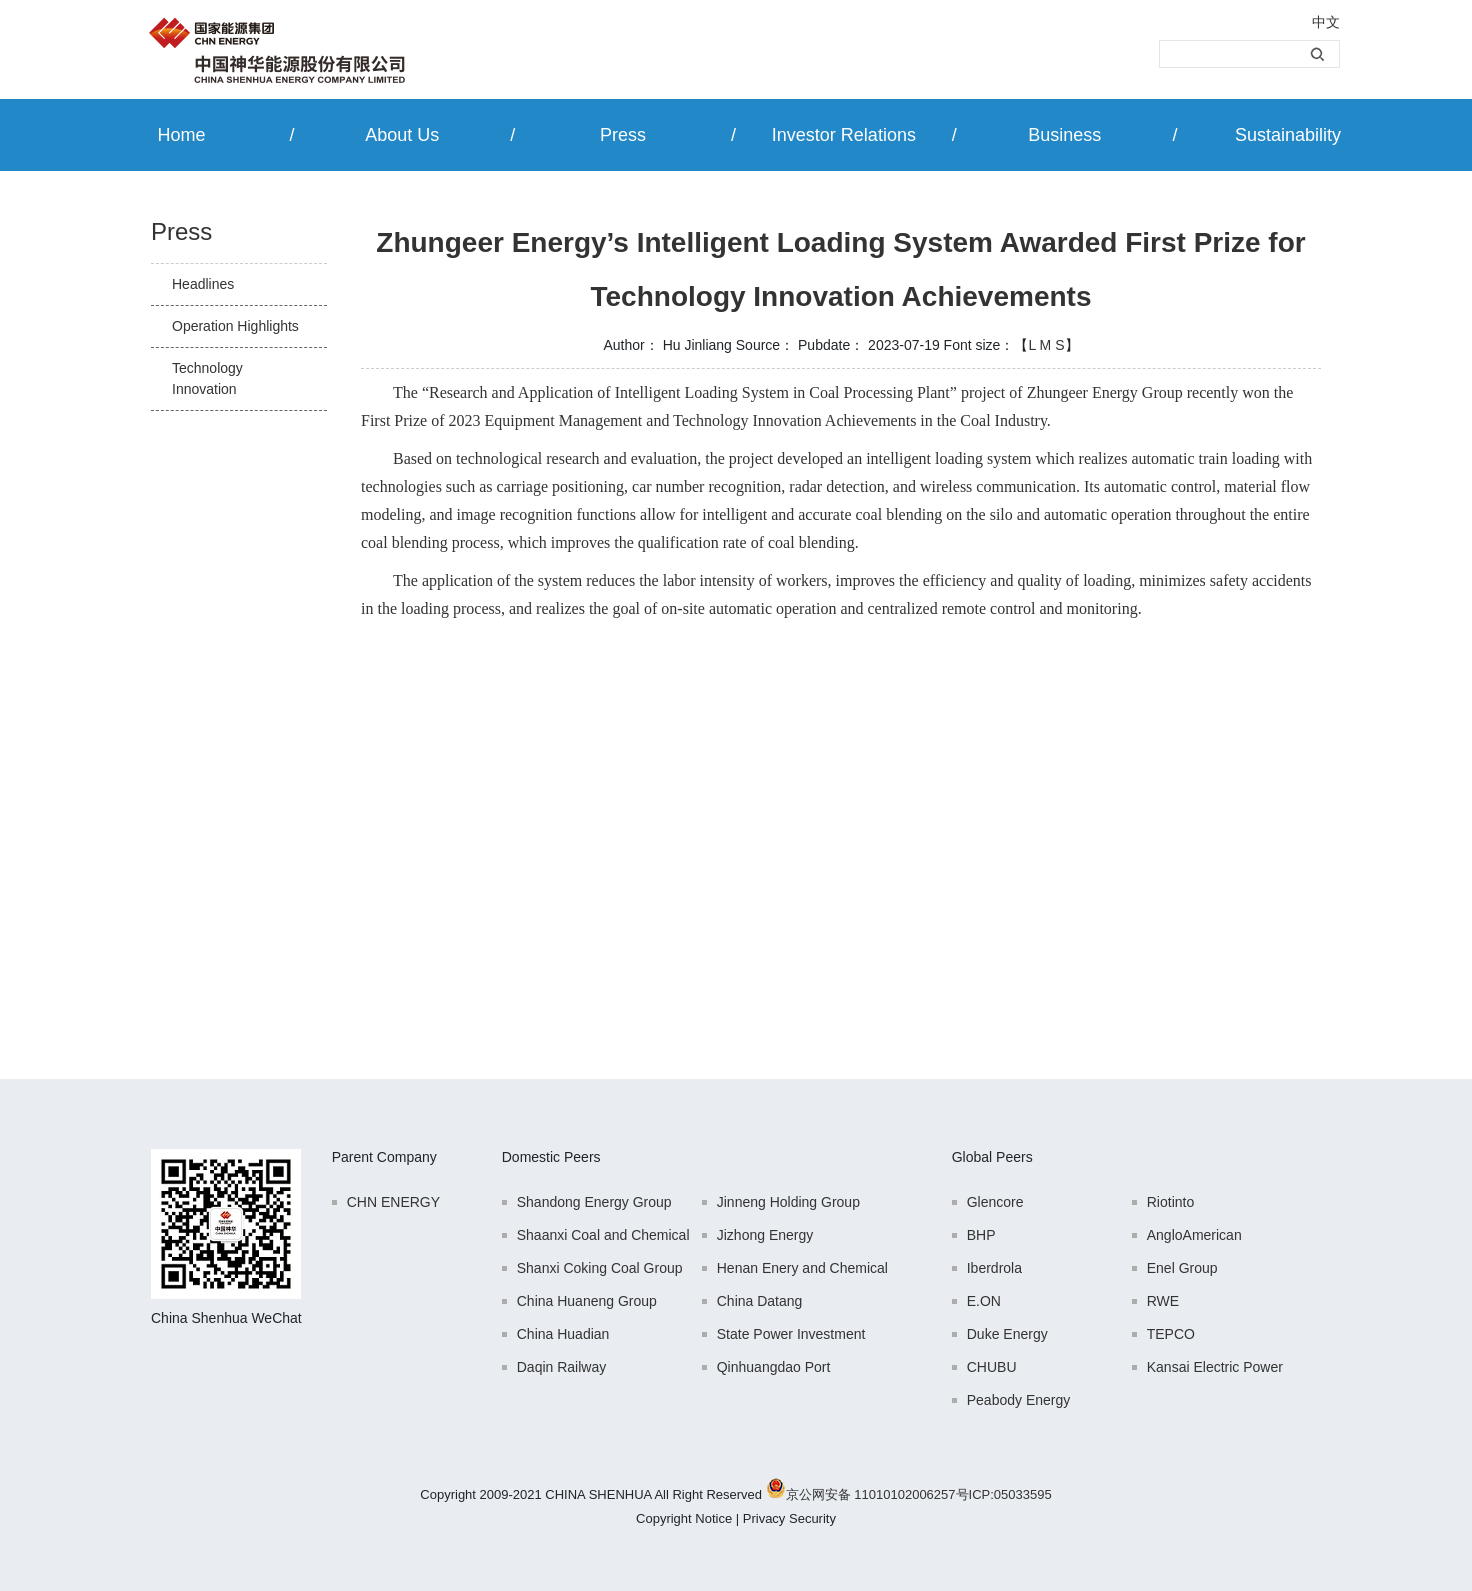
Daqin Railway (561, 1367)
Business (1064, 135)
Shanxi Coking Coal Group (600, 1268)
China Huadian (563, 1334)
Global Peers (992, 1157)
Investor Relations (844, 135)
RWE (1163, 1301)
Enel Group (1182, 1268)
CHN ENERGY (393, 1202)
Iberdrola (994, 1268)
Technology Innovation (207, 378)
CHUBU (992, 1367)
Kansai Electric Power (1215, 1367)
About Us (402, 135)
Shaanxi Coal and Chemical (603, 1235)
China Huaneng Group (587, 1301)
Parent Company (384, 1157)
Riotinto (1170, 1202)
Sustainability (1288, 135)
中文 (1326, 22)
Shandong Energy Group (594, 1202)
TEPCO (1171, 1334)
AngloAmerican (1194, 1235)
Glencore (995, 1202)
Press (623, 135)
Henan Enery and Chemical (802, 1268)
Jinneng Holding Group (788, 1202)
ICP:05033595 (1010, 1494)
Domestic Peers (551, 1157)
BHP (981, 1235)
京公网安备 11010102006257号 (877, 1494)
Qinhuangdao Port (774, 1367)
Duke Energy (1007, 1334)
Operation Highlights (235, 326)
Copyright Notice (684, 1518)
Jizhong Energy (765, 1235)
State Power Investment (791, 1334)
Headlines (203, 284)
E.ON (984, 1301)
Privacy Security (789, 1518)
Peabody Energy (1019, 1400)
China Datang (760, 1301)
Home (181, 135)
